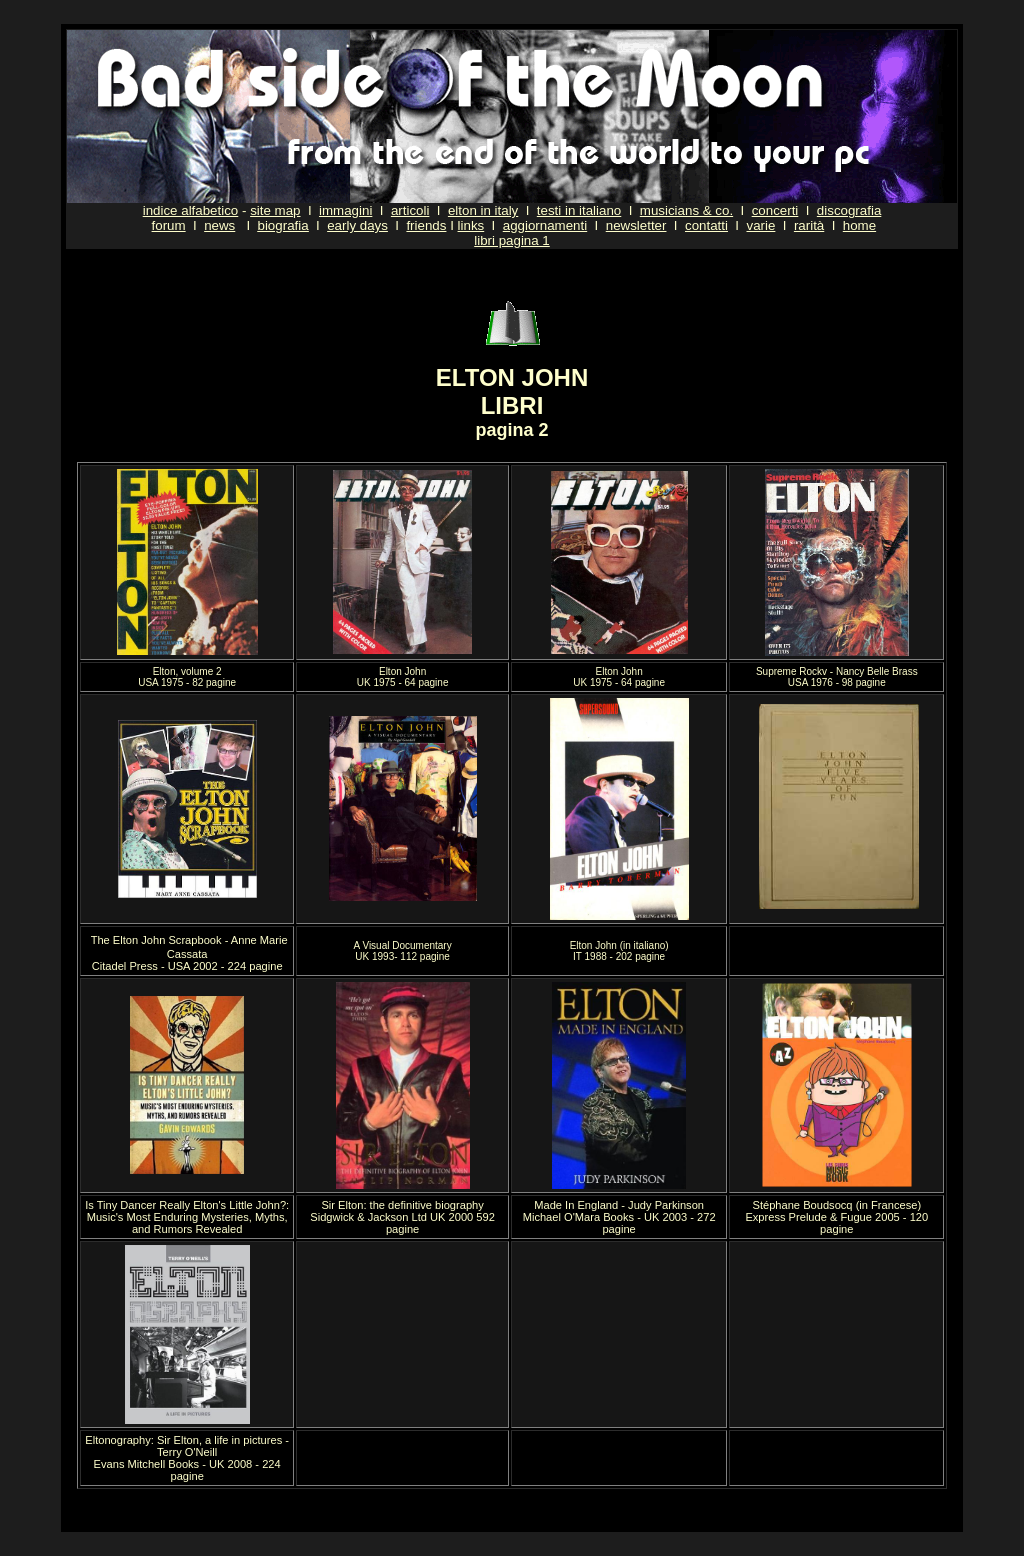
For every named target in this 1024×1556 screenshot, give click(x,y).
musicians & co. (686, 210)
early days (357, 225)
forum (169, 225)
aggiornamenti (545, 225)
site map (275, 210)
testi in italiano (579, 210)
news (219, 225)
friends (426, 225)
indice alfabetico (191, 210)
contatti (706, 225)
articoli (410, 210)
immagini (345, 210)
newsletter (636, 225)
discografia (849, 210)
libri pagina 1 (512, 240)
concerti (775, 210)
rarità (809, 225)
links (471, 225)
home (859, 225)
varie (760, 225)
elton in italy (483, 210)
